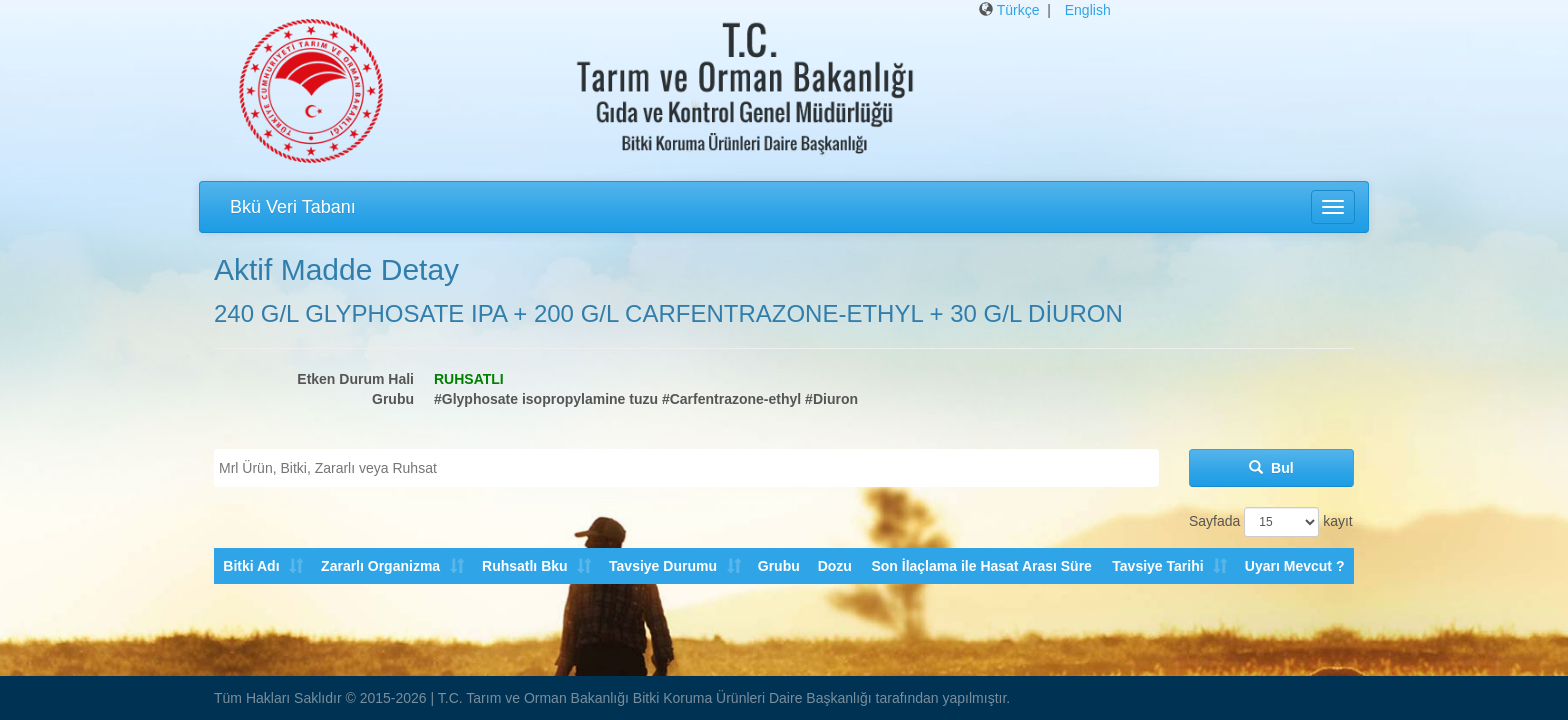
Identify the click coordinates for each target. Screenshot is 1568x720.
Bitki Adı (251, 566)
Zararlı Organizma (380, 566)
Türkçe (1018, 10)
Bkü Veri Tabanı (293, 207)
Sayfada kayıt (1271, 522)
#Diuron (831, 399)
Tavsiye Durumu (662, 566)
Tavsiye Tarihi (1157, 566)
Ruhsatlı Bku (524, 566)
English (1088, 10)
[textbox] (691, 468)
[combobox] (686, 468)
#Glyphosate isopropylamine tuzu (546, 399)
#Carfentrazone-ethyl (731, 399)
